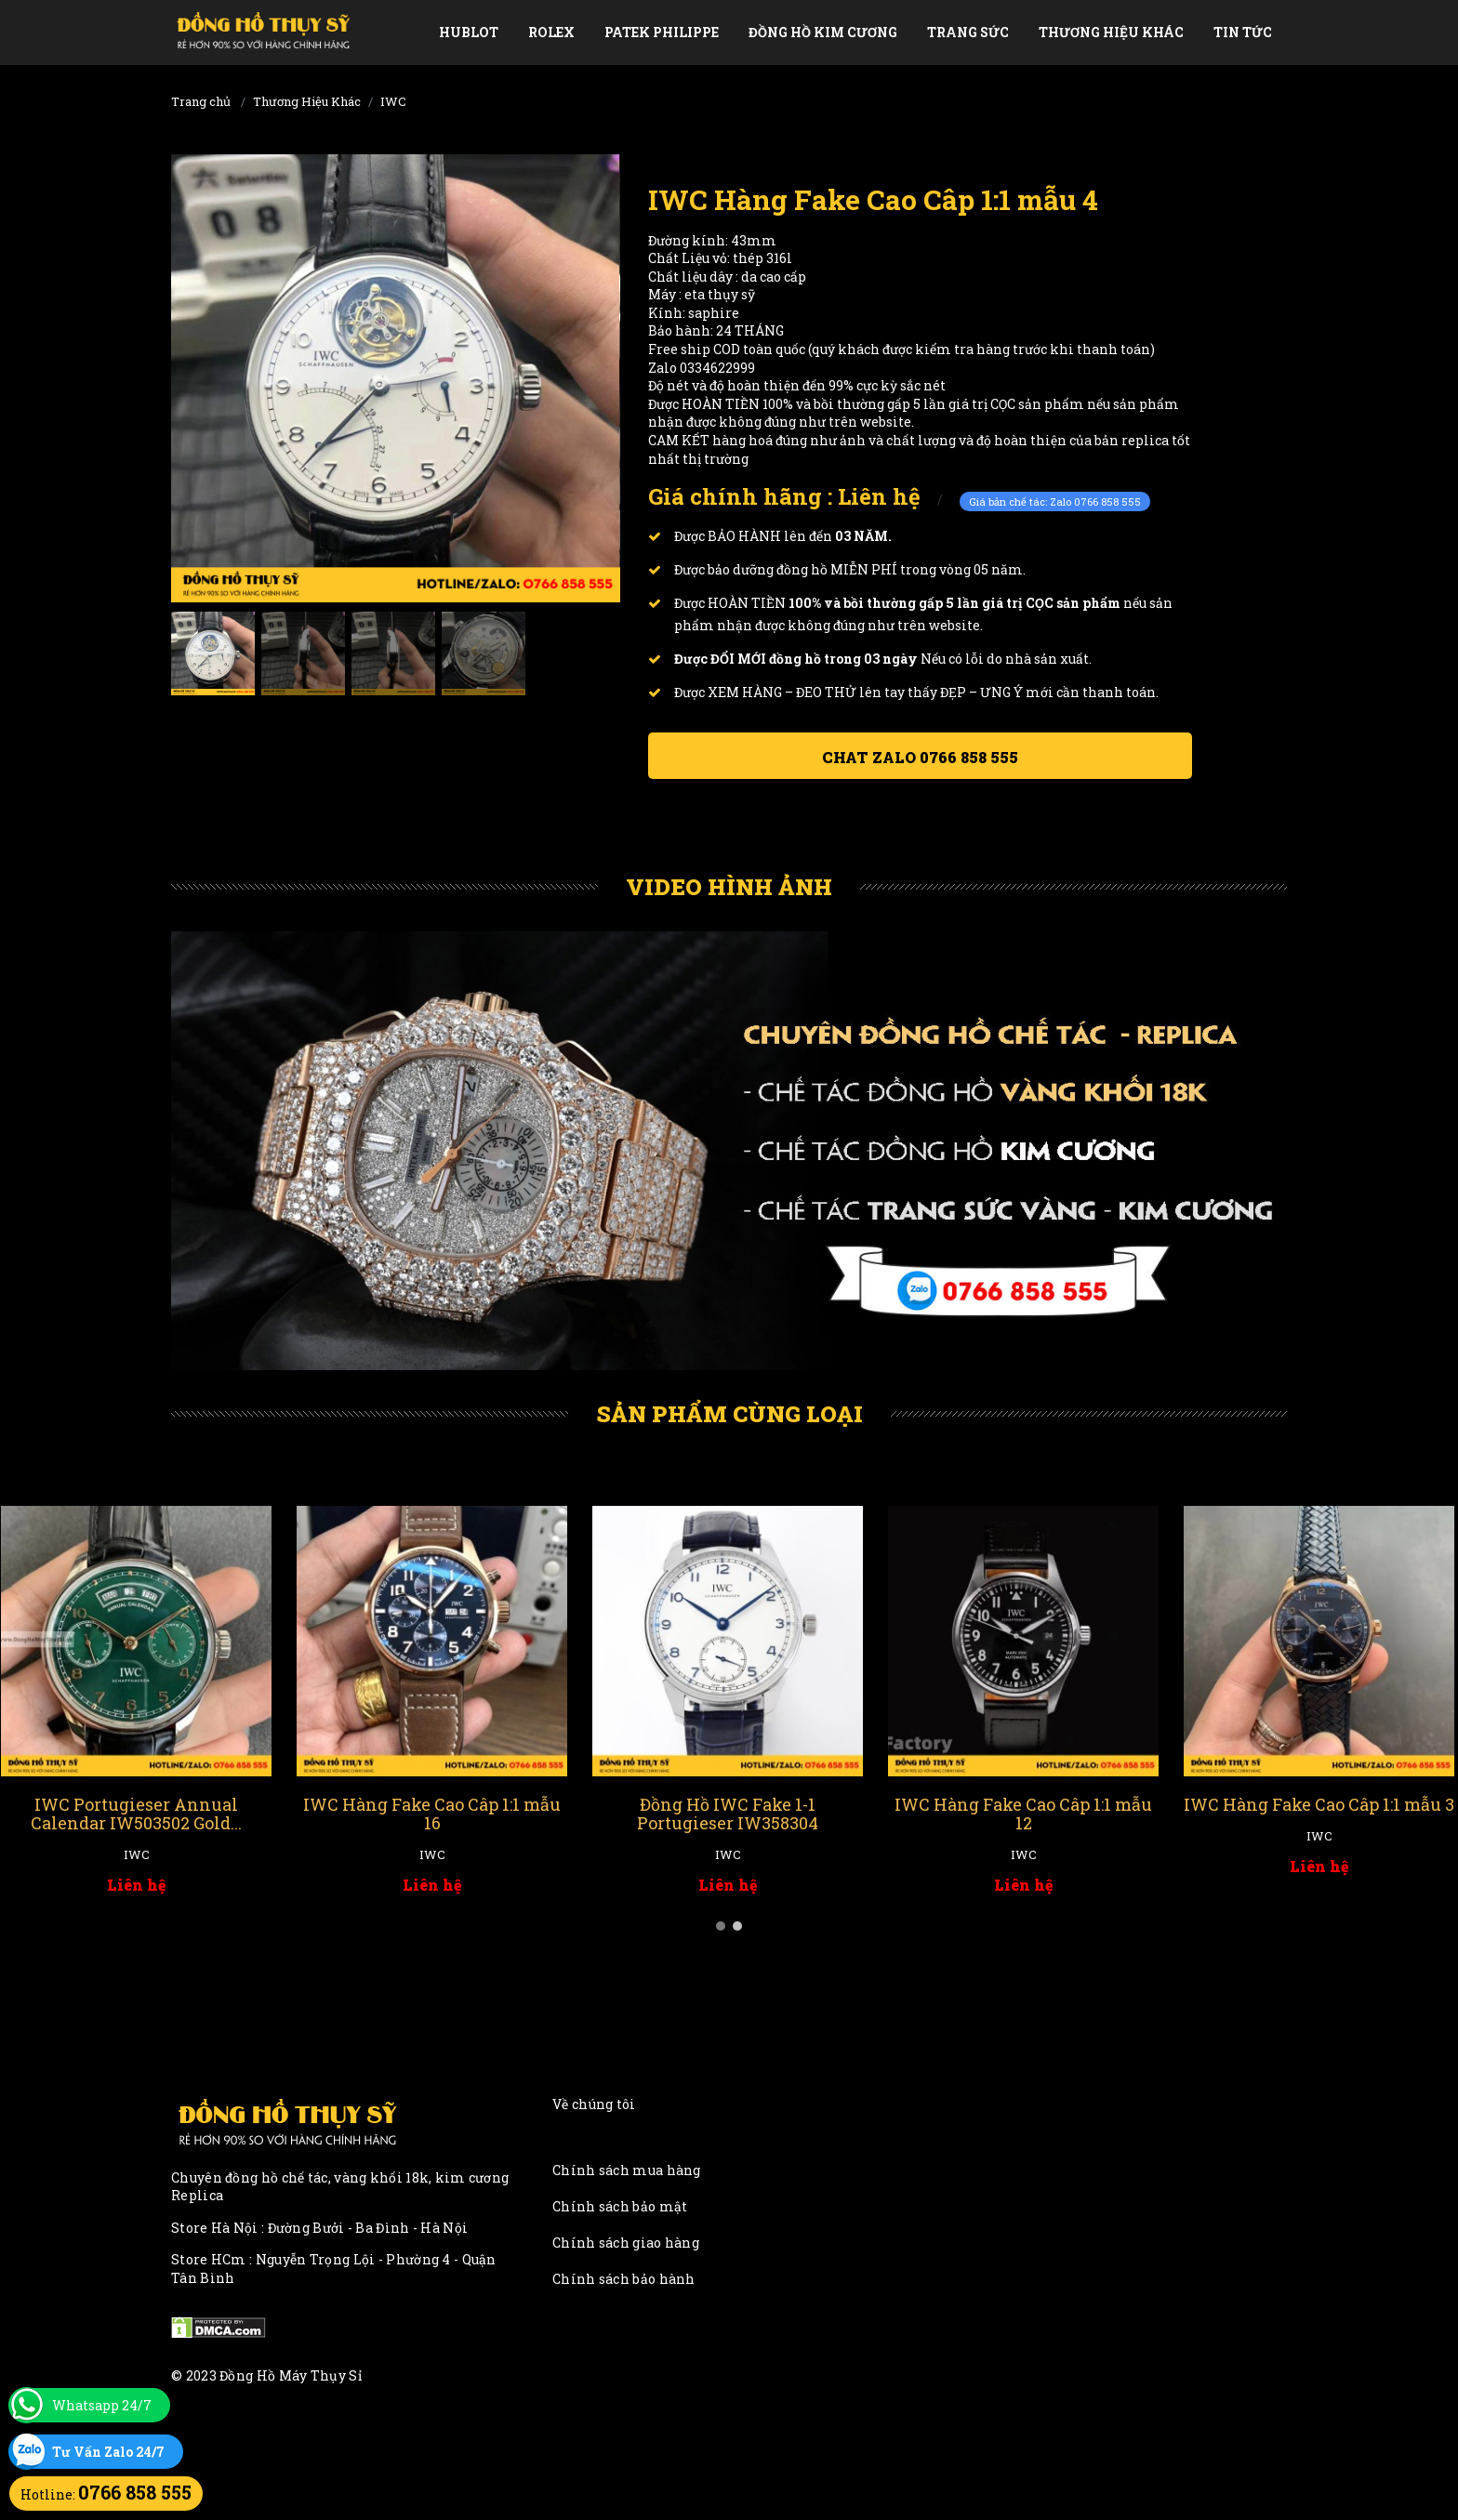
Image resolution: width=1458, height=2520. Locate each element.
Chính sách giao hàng (625, 2242)
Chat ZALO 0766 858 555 (920, 757)
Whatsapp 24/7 (102, 2405)
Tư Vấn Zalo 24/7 (108, 2451)
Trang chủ (201, 101)
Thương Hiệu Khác (1111, 32)
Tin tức (1242, 32)
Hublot (468, 32)
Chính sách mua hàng (626, 2170)
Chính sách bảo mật (619, 2206)
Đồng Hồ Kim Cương (823, 32)
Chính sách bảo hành (624, 2279)
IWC (393, 101)
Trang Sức (968, 32)
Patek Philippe (661, 32)
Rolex (551, 32)
